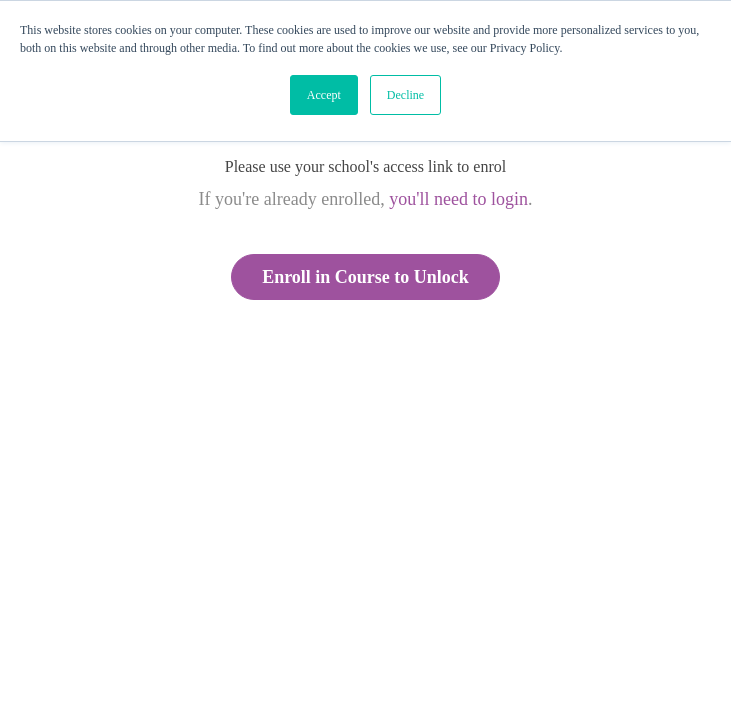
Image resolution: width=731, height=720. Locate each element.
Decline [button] (405, 95)
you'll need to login (458, 199)
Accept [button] (324, 95)
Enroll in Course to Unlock (365, 277)
